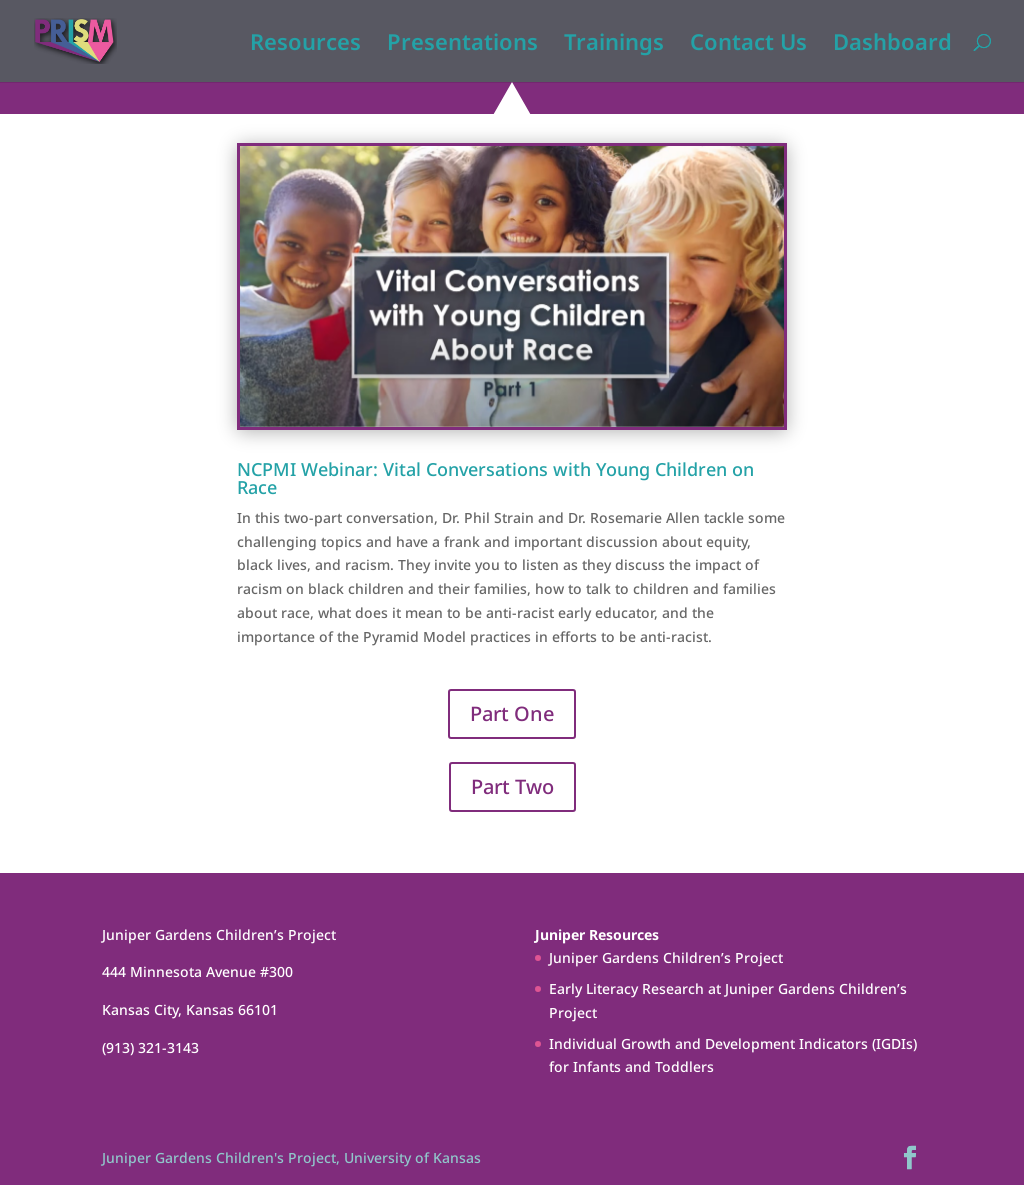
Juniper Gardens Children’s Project (666, 957)
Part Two (512, 786)
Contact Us (748, 45)
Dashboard (892, 45)
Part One (512, 713)
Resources (305, 45)
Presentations (462, 45)
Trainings (614, 45)
